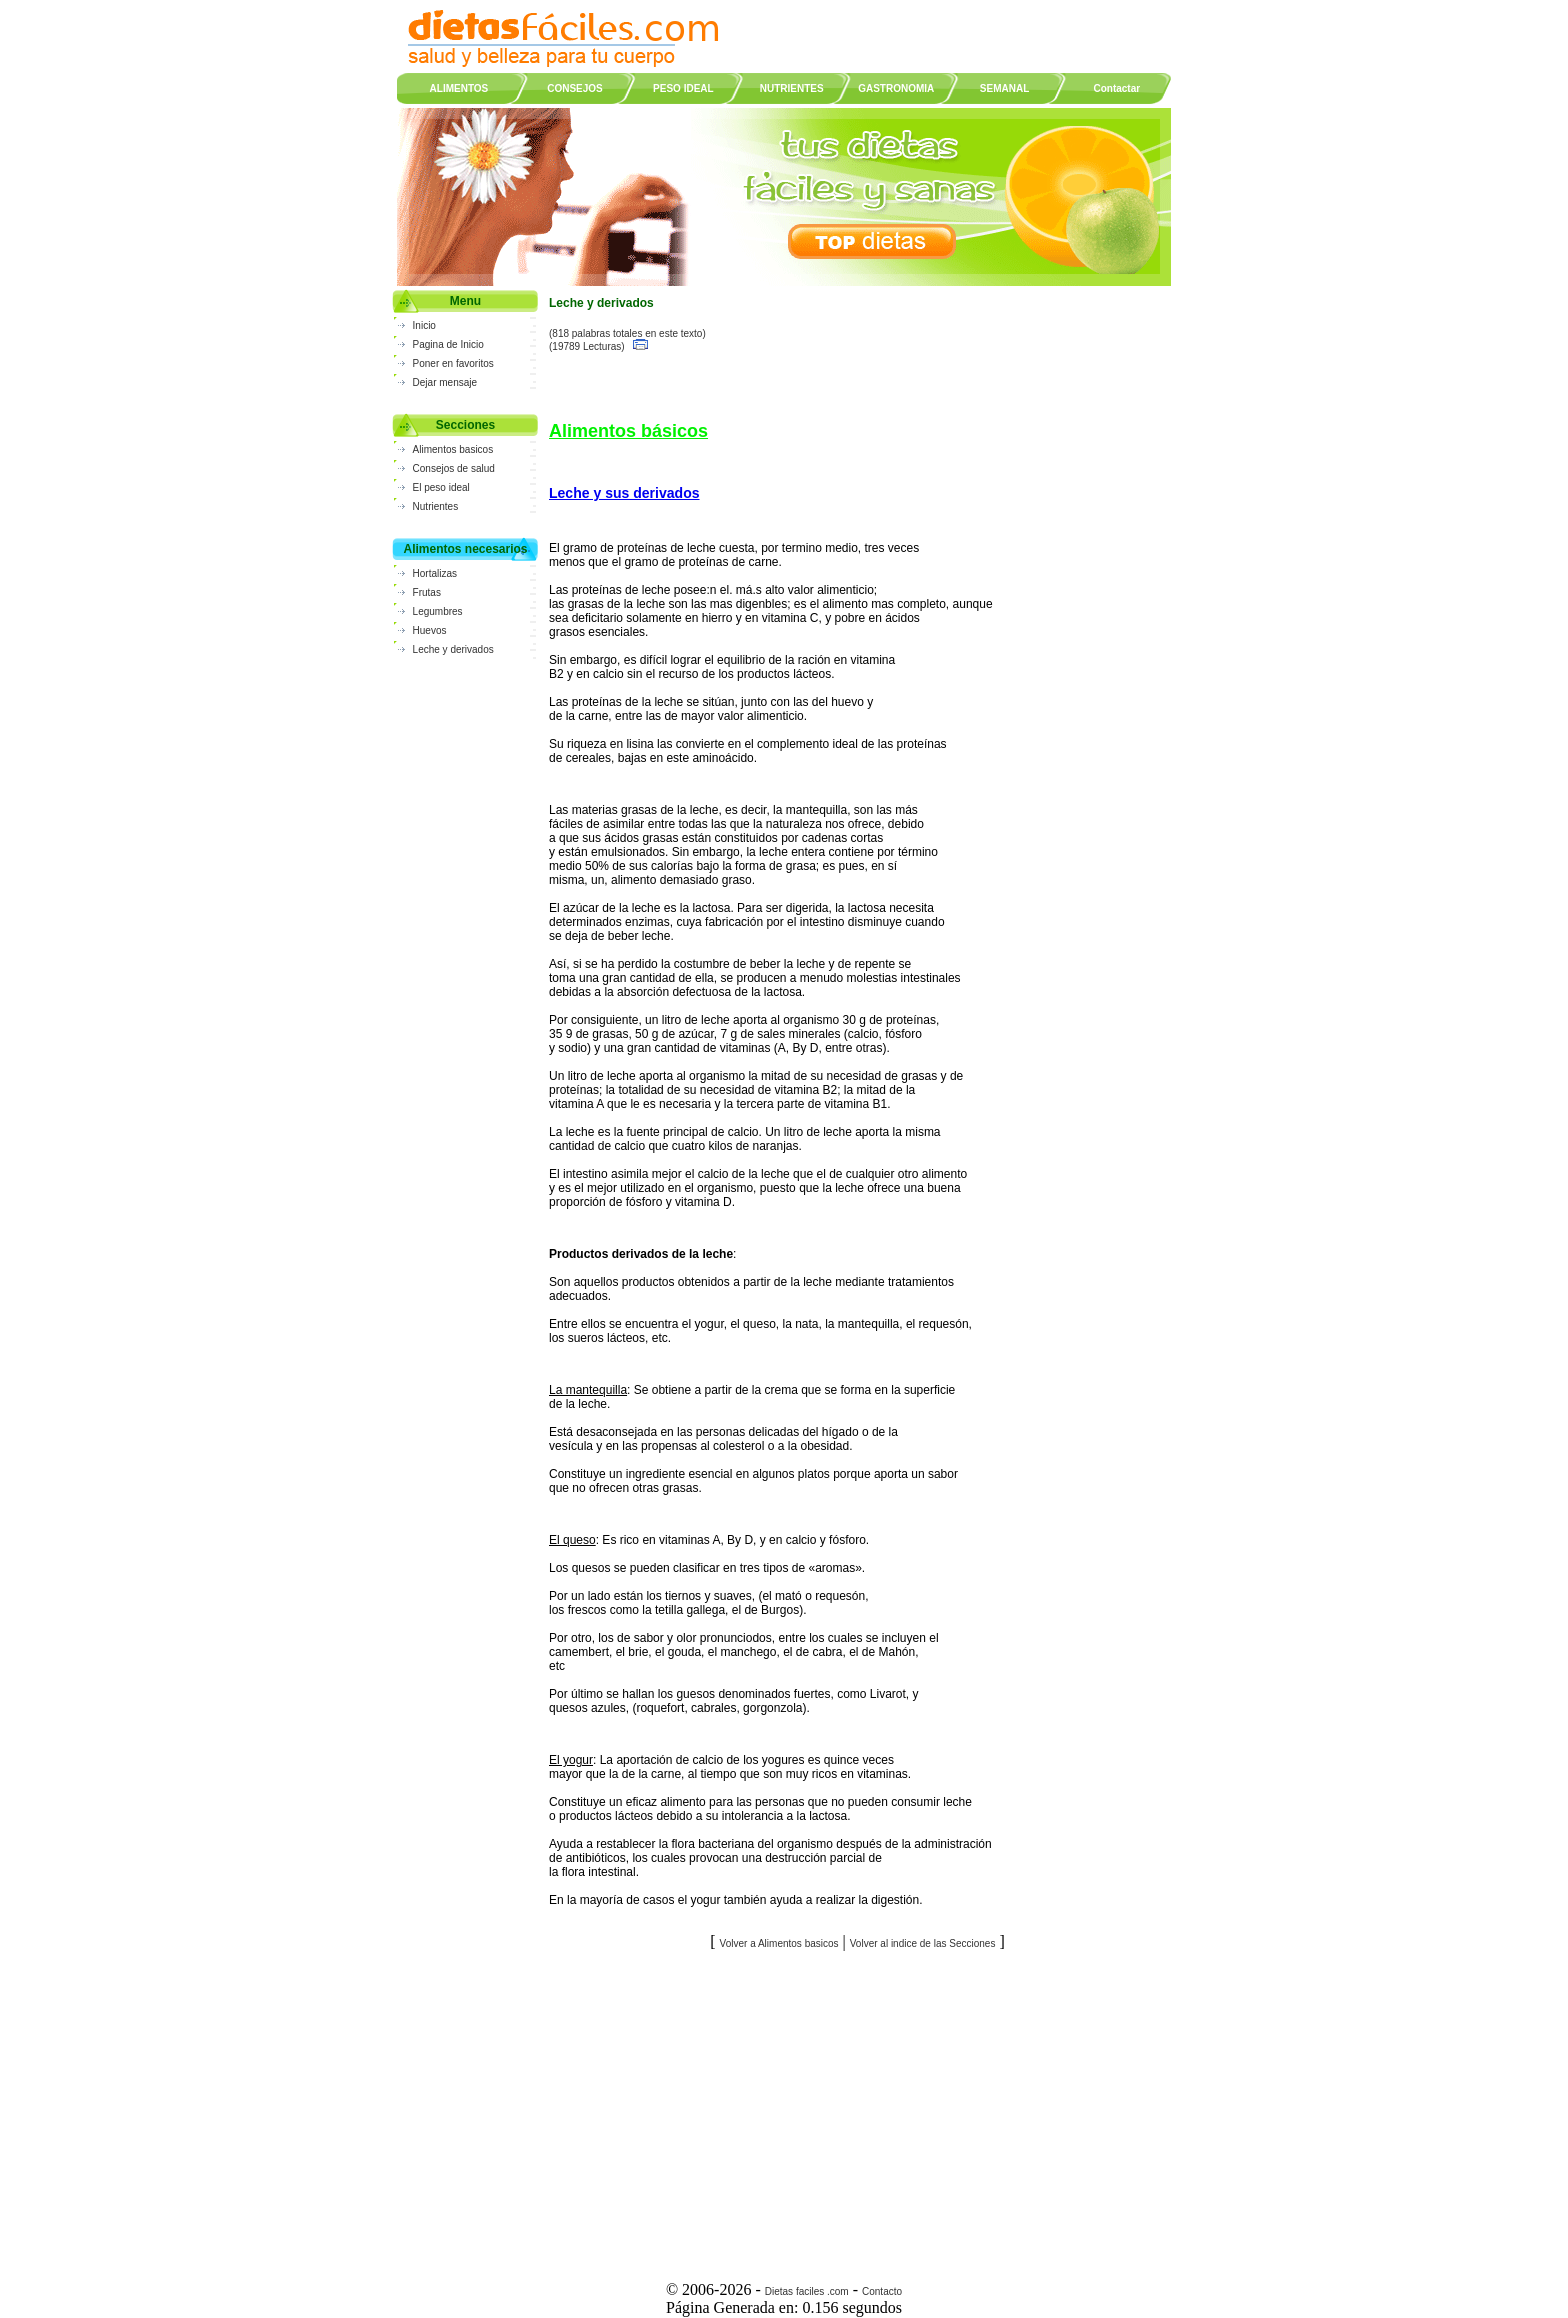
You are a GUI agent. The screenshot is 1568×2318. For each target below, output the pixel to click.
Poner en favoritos (453, 363)
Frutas (427, 592)
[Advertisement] (858, 2109)
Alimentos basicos (453, 449)
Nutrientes (436, 506)
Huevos (430, 630)
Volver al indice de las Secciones (923, 1943)
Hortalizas (435, 573)
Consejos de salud (454, 468)
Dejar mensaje (445, 382)
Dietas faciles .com (807, 2291)
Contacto (882, 2291)
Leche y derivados (453, 649)
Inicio (424, 325)
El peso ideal (441, 487)
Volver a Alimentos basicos (779, 1943)
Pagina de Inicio (448, 344)
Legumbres (438, 611)
